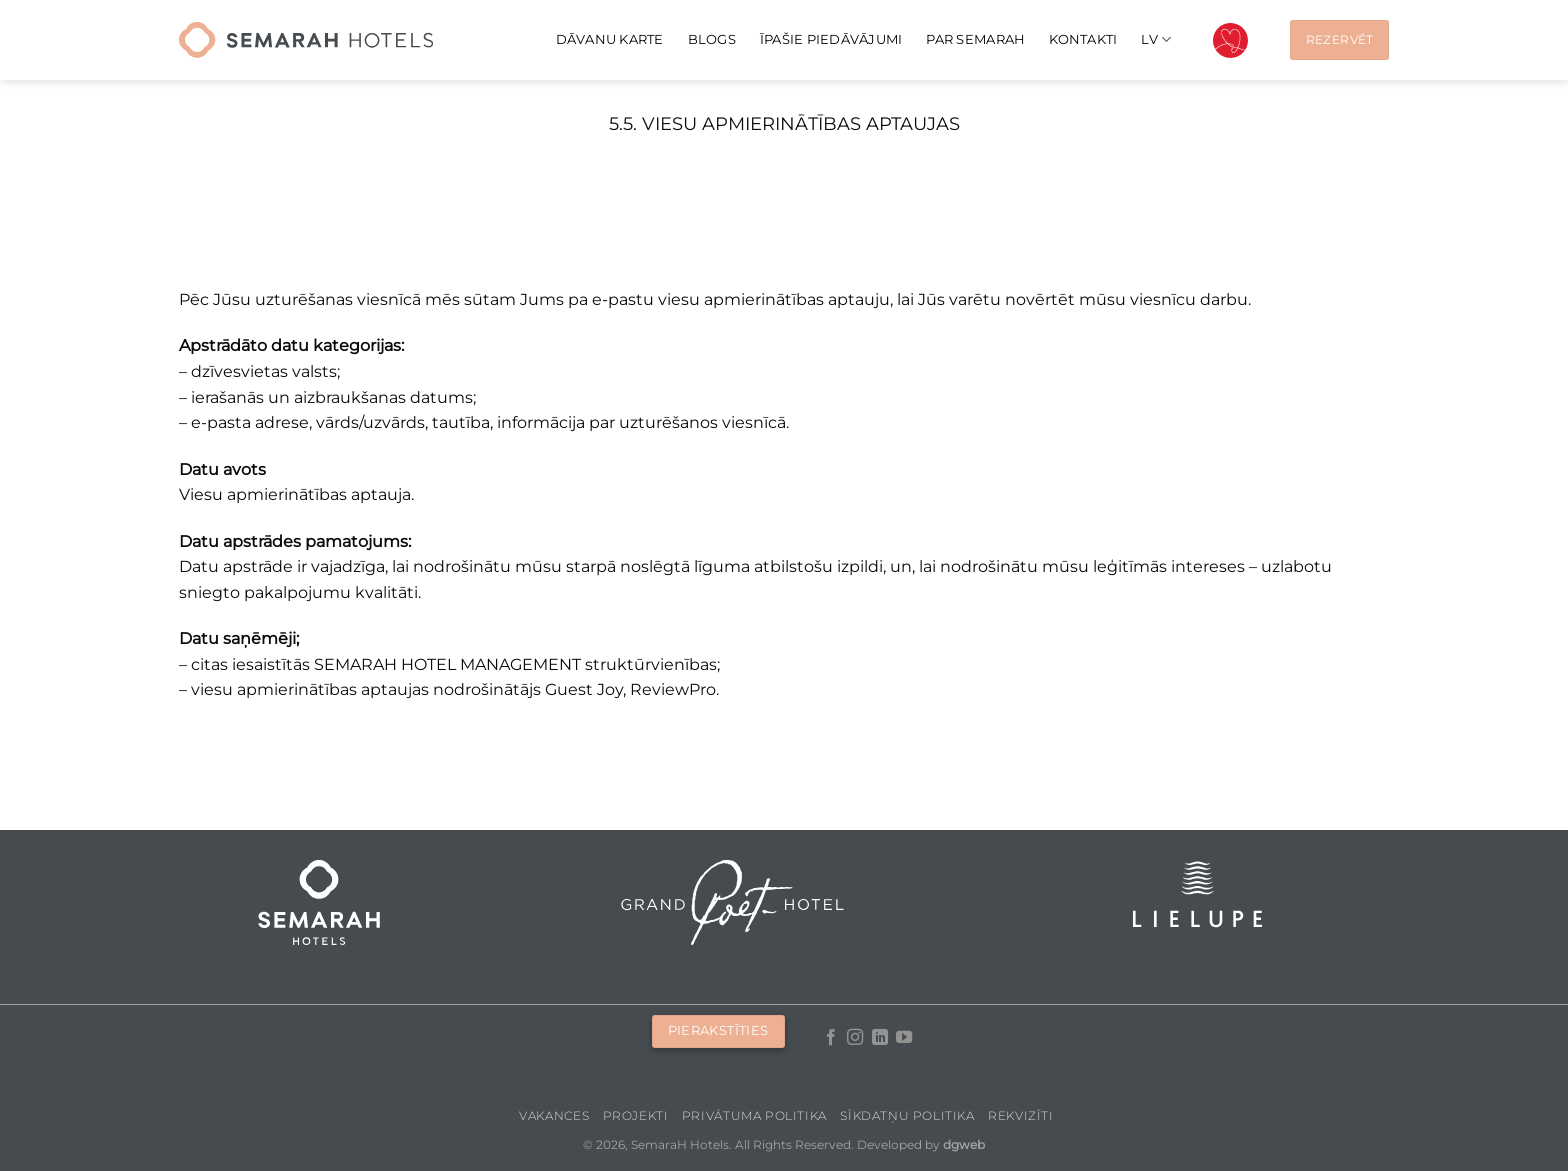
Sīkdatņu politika (907, 1115)
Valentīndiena (1230, 40)
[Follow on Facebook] (831, 1038)
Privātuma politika (754, 1115)
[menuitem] (1156, 39)
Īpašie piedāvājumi (831, 39)
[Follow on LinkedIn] (880, 1038)
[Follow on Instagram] (855, 1038)
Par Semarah (975, 39)
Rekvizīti (1021, 1115)
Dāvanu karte (610, 39)
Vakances (554, 1115)
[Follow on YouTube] (904, 1038)
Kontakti (1083, 39)
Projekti (636, 1115)
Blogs (712, 39)
